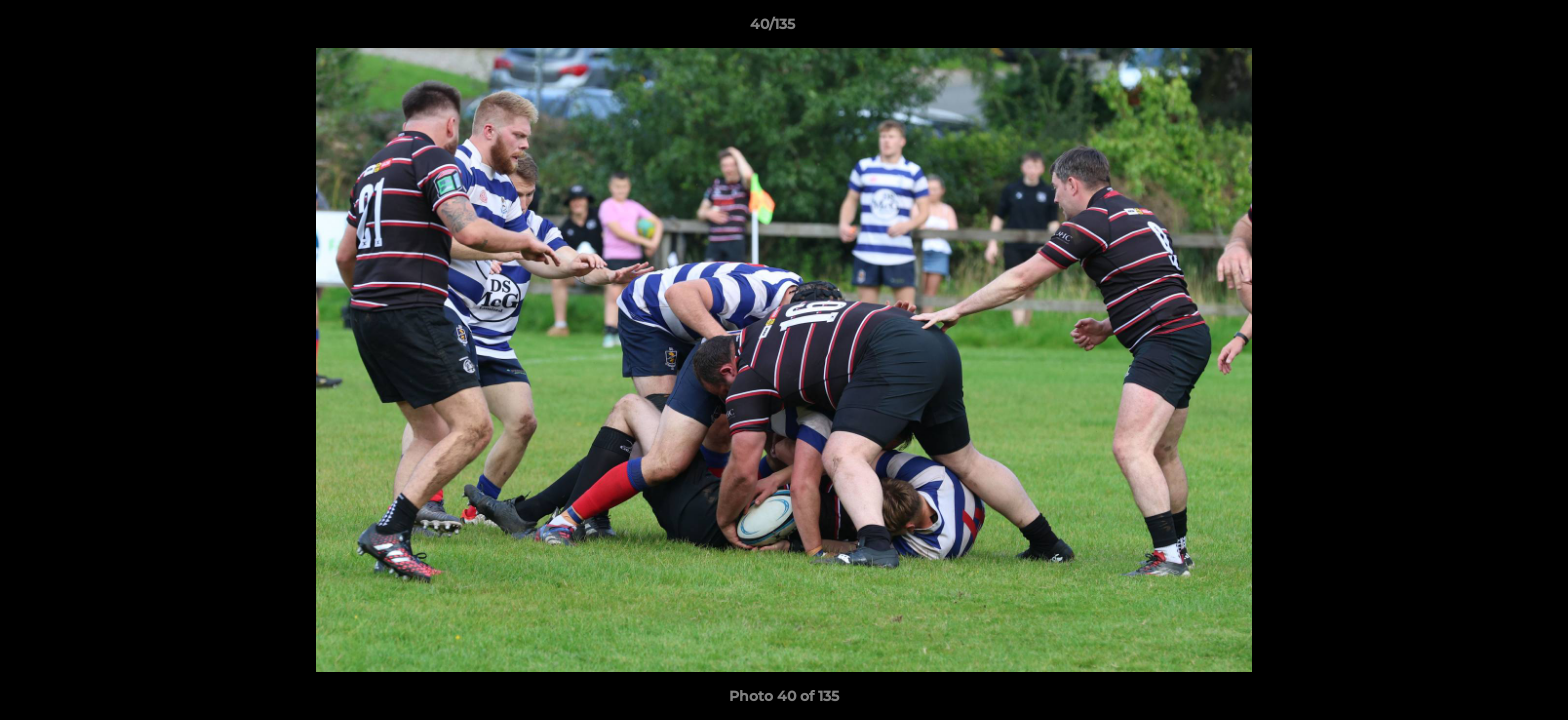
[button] (1484, 29)
